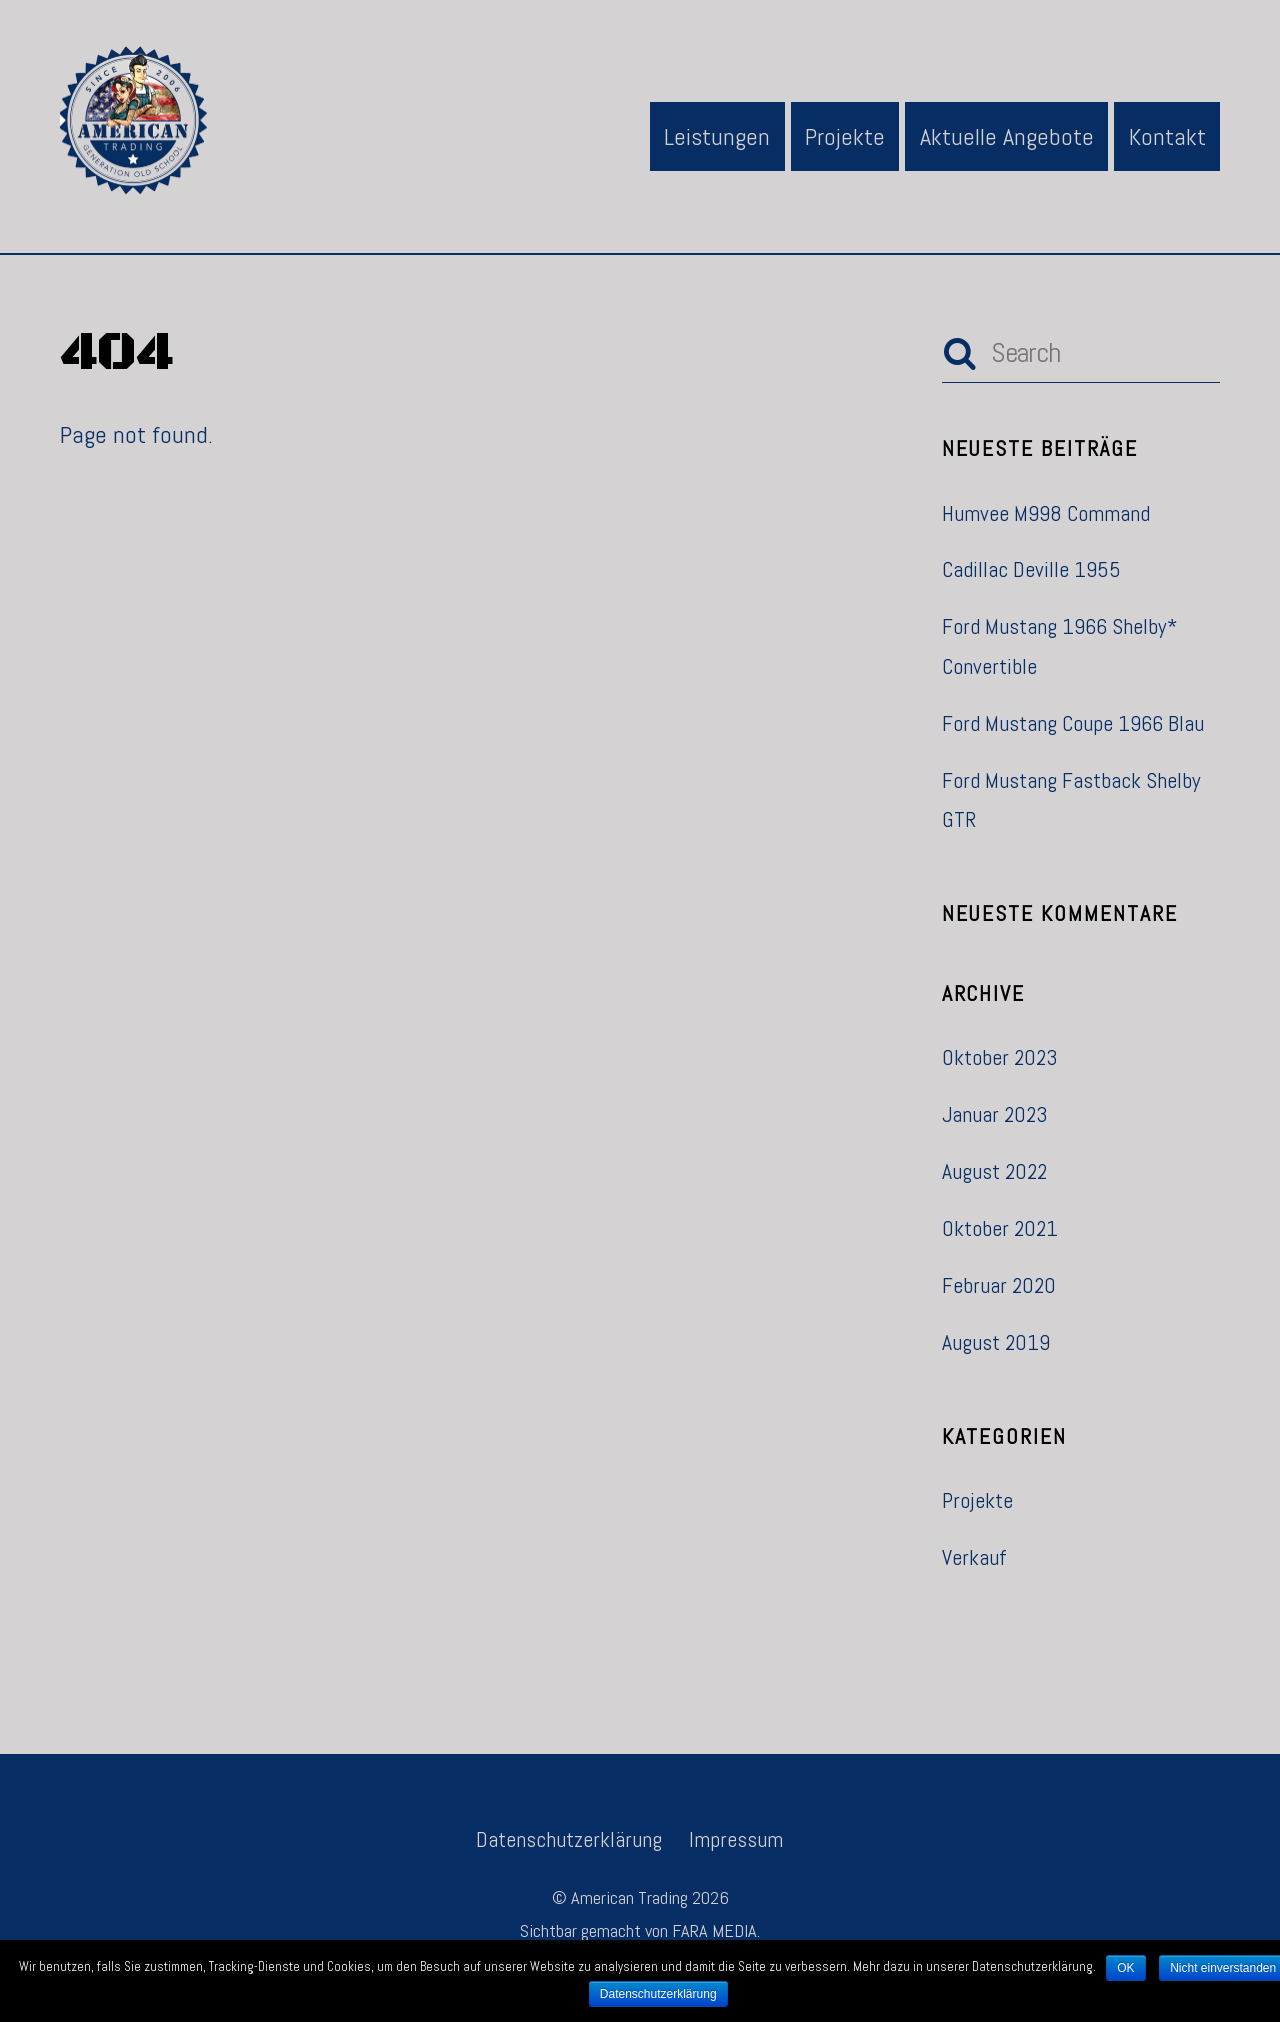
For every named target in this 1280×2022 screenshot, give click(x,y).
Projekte (845, 136)
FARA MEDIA (714, 1930)
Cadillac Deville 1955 (1031, 569)
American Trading (629, 1897)
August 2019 (996, 1342)
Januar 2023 (995, 1114)
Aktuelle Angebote (1007, 136)
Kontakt (1167, 136)
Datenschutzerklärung (569, 1839)
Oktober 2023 (1000, 1057)
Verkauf (974, 1557)
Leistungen (717, 136)
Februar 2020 (999, 1285)
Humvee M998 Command (1046, 513)
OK (1125, 1968)
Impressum (736, 1839)
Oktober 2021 (1000, 1228)
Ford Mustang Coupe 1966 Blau (1073, 723)
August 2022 (994, 1171)
